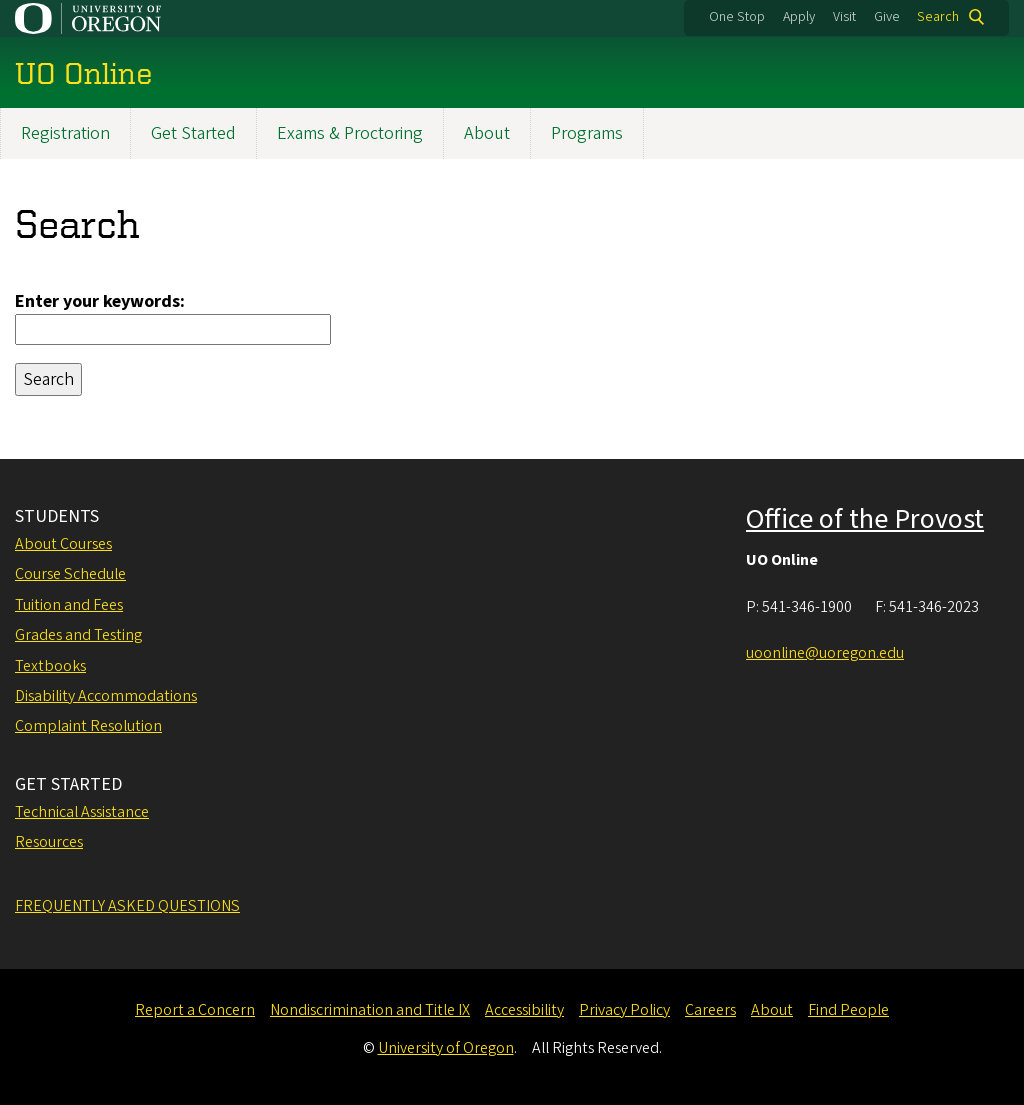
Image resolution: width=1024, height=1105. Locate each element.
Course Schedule (70, 574)
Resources (49, 842)
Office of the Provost (865, 519)
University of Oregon (446, 1048)
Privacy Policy (624, 1010)
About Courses (63, 544)
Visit (844, 17)
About (487, 133)
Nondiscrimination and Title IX (370, 1010)
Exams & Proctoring (350, 133)
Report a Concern (195, 1010)
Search (938, 17)
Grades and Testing (78, 635)
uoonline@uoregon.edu (825, 653)
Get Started (193, 133)
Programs (587, 133)
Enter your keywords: (100, 301)
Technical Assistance (82, 812)
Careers (710, 1010)
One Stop (737, 17)
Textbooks (50, 666)
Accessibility (524, 1010)
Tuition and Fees (69, 605)
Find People (848, 1010)
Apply (799, 17)
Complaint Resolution (88, 726)
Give (887, 17)
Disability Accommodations (106, 696)
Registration (65, 133)
